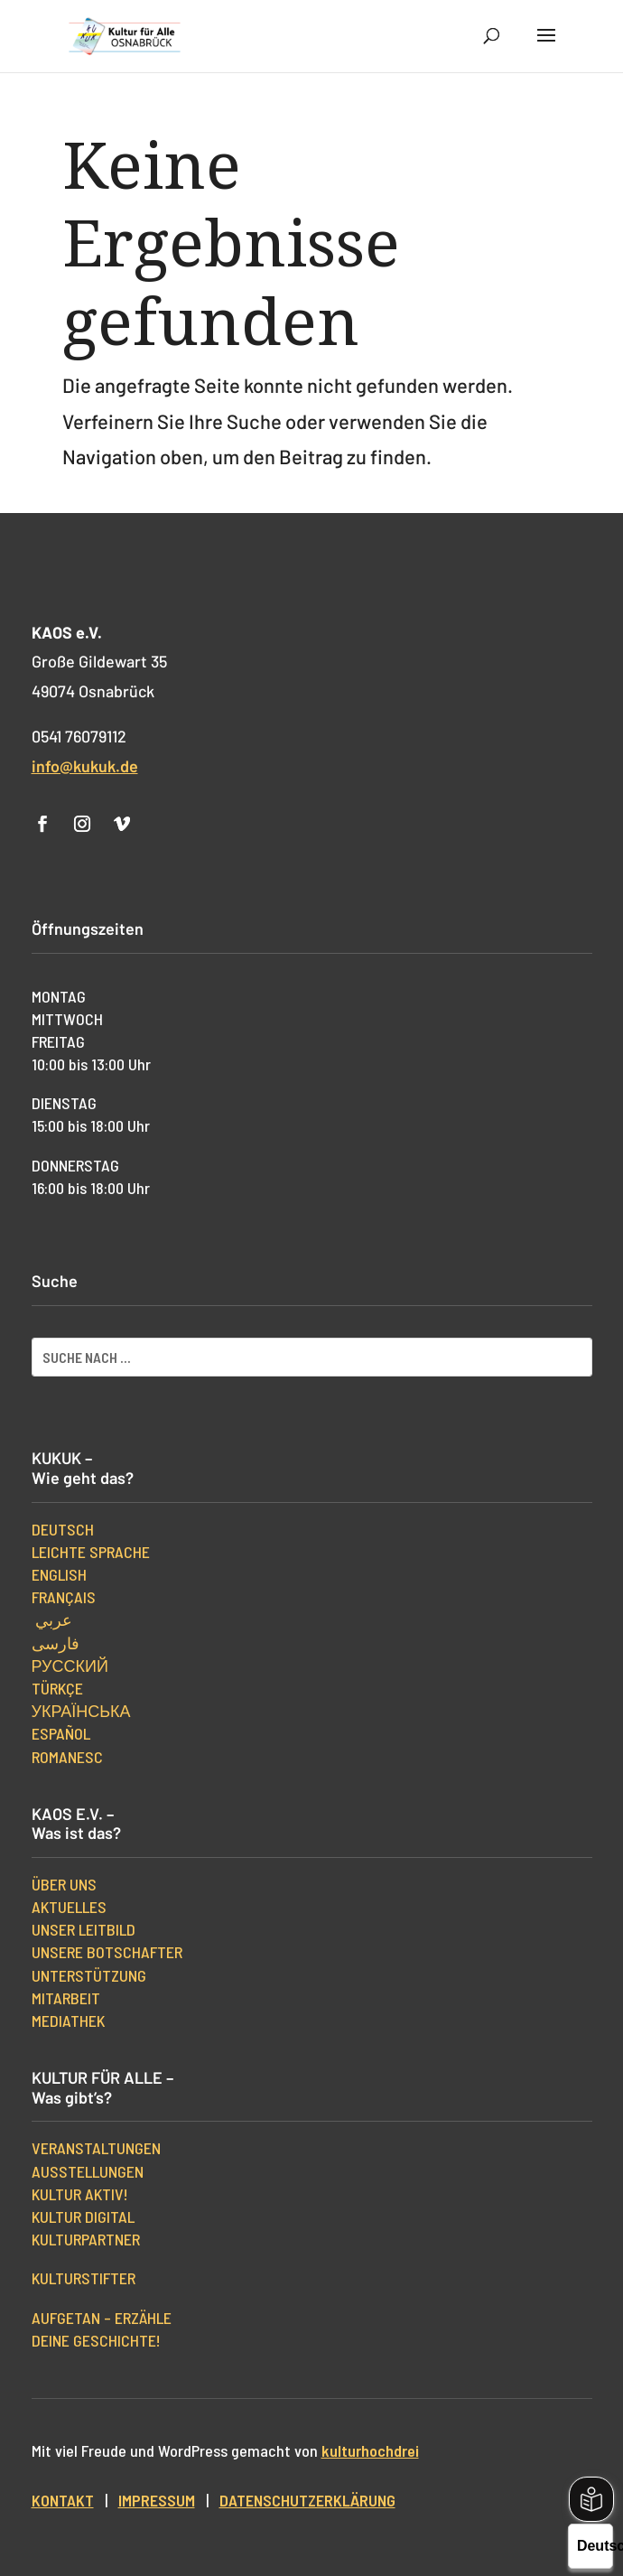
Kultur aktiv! (80, 2194)
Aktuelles (69, 1907)
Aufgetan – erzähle (102, 2318)
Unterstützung (89, 1975)
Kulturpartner (86, 2239)
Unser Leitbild (83, 1929)
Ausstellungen (88, 2171)
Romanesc (67, 1757)
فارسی (55, 1643)
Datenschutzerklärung (307, 2500)
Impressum (156, 2500)
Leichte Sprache (91, 1552)
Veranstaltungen (96, 2148)
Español (61, 1733)
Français (64, 1597)
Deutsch (63, 1529)
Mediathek (68, 2020)
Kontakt (63, 2500)
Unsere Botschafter (107, 1952)
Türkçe (57, 1688)
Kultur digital (83, 2216)
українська (81, 1711)
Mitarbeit (66, 1998)
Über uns (64, 1884)
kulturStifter (83, 2278)
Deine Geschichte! (96, 2340)
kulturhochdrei (370, 2450)
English (59, 1574)
